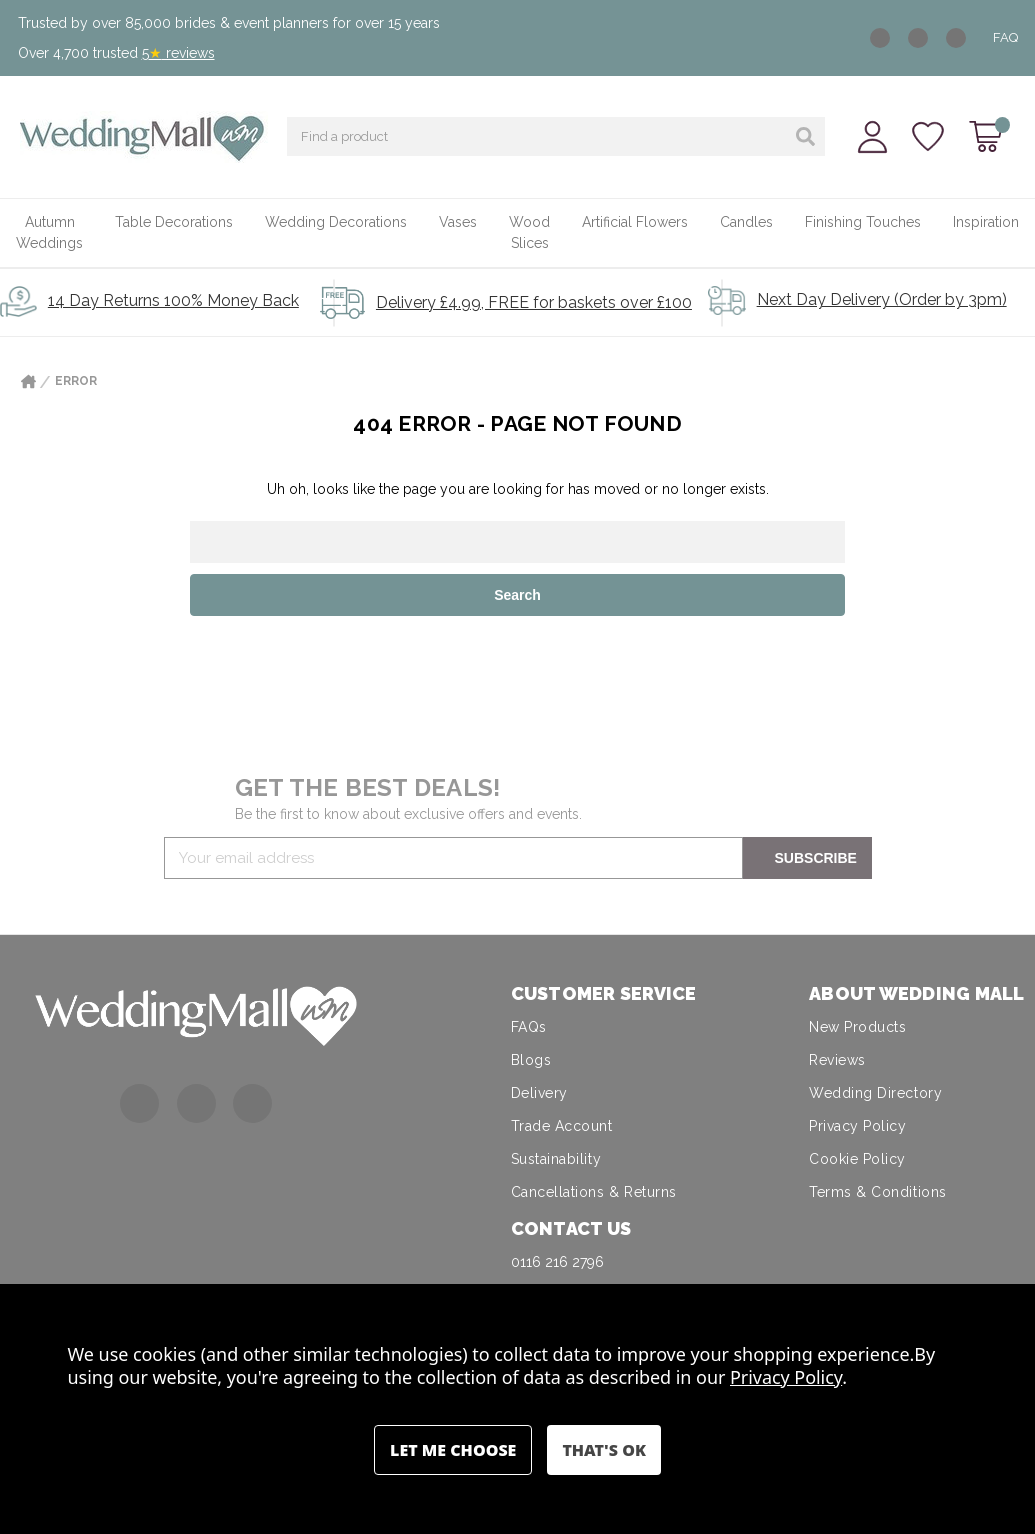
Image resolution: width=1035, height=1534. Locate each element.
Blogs (531, 1060)
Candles (746, 222)
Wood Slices (529, 232)
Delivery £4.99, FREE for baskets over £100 (534, 302)
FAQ (1005, 37)
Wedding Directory (875, 1093)
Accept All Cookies (603, 1450)
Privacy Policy (858, 1126)
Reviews (837, 1060)
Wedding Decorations (336, 222)
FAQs (529, 1027)
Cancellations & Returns (594, 1192)
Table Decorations (174, 222)
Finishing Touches (863, 222)
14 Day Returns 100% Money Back (173, 300)
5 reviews (178, 53)
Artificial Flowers (635, 222)
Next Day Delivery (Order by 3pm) (882, 299)
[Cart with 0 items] (986, 136)
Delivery (539, 1093)
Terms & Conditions (878, 1192)
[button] (196, 1014)
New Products (857, 1027)
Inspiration (986, 222)
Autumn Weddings (49, 232)
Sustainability (556, 1159)
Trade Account (562, 1126)
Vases (458, 222)
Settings (453, 1450)
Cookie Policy (857, 1159)
